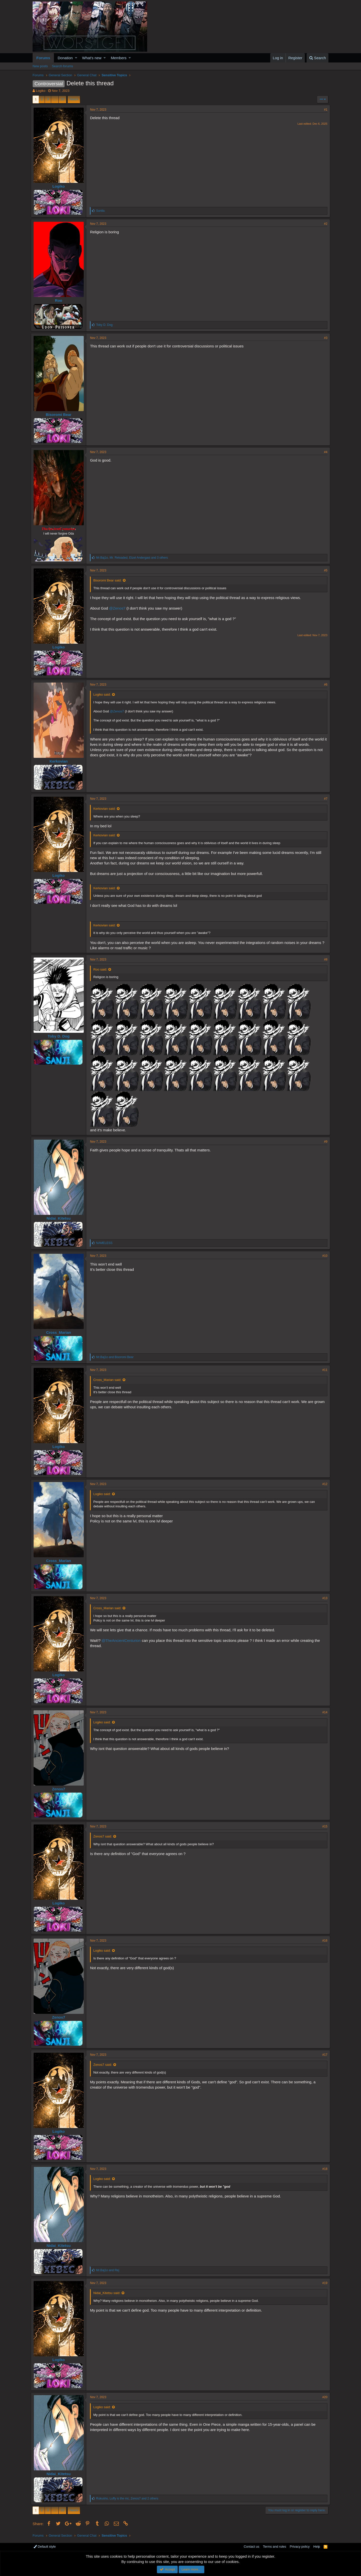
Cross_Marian (60, 1332)
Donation (65, 58)
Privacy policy (300, 2546)
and (116, 1357)
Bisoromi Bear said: (109, 580)
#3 (324, 338)
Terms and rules (274, 2546)
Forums (43, 58)
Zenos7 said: (104, 1836)
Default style (45, 2546)
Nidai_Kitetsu (60, 1218)
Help (316, 2546)
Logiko (40, 91)
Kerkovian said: (106, 809)
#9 (324, 1141)
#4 (324, 452)
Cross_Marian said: (109, 1380)
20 (62, 99)
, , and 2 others (129, 2498)
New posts (40, 66)
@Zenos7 (119, 608)
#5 (324, 570)
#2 (324, 224)
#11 (323, 1370)
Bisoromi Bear (60, 414)
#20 (323, 2397)
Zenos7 (60, 1789)
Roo (60, 300)
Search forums (62, 66)
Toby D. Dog (60, 1036)
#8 (324, 959)
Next (73, 99)
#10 (323, 1256)
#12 (323, 1484)
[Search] (317, 57)
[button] (76, 57)
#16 (323, 1940)
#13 (323, 1598)
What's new (92, 58)
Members (119, 58)
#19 (323, 2283)
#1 (324, 109)
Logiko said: (103, 694)
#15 (323, 1826)
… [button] (54, 99)
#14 (323, 1712)
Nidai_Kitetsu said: (108, 2293)
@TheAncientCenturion (122, 1640)
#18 (323, 2169)
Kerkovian (60, 761)
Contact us (251, 2546)
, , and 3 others (133, 557)
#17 (323, 2054)
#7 (324, 798)
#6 (324, 684)
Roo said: (102, 969)
